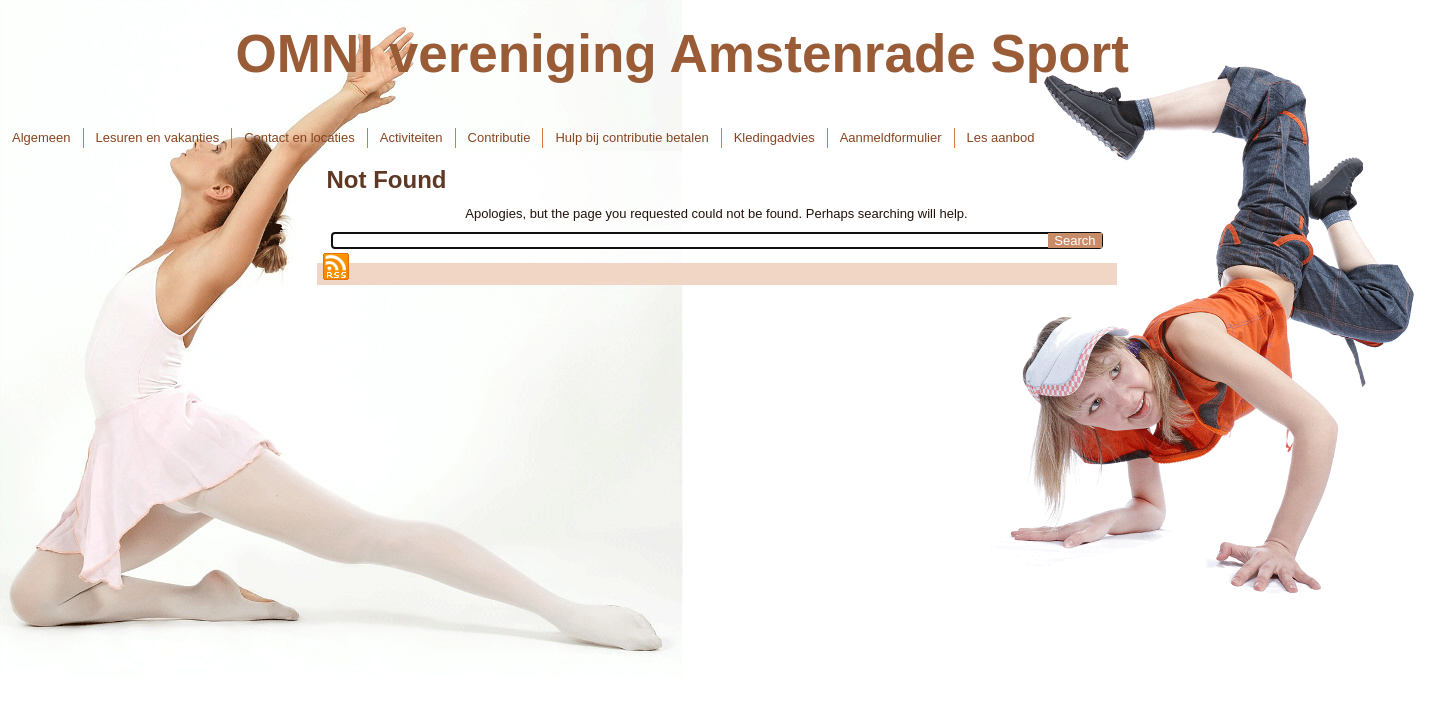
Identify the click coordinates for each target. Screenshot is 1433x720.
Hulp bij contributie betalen (631, 137)
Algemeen (41, 137)
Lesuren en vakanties (158, 137)
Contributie (499, 137)
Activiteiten (411, 137)
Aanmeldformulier (891, 137)
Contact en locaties (299, 137)
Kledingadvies (774, 137)
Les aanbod (1001, 137)
